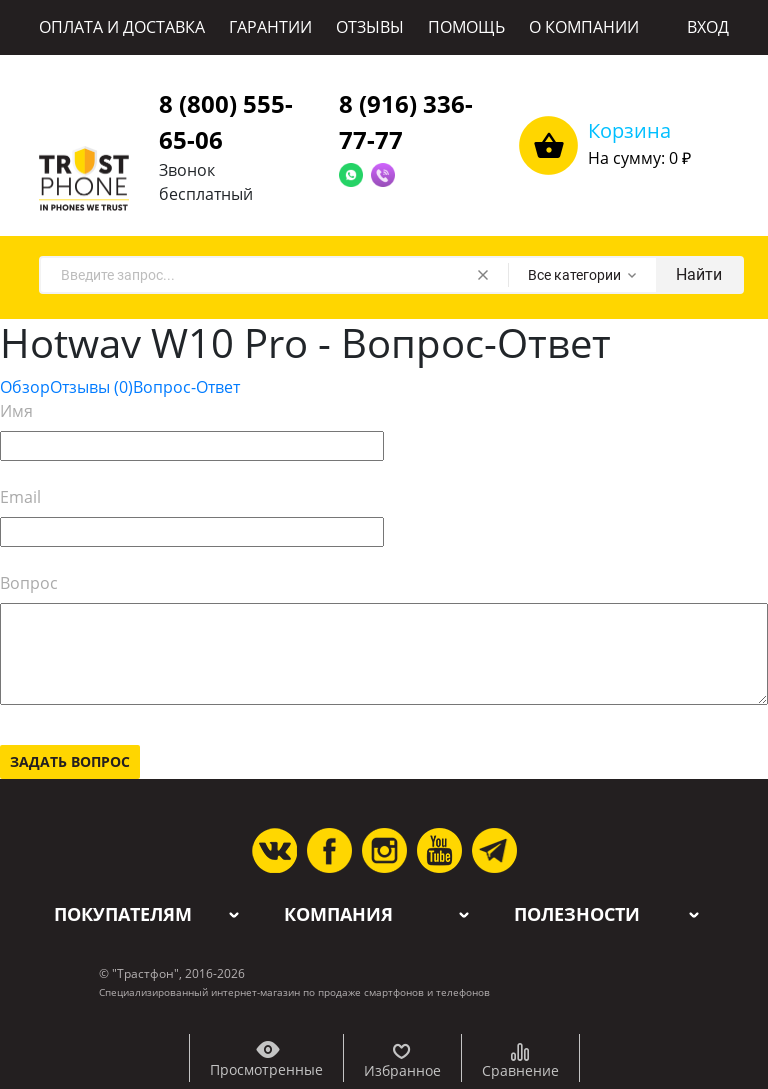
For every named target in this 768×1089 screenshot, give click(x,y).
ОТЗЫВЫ (370, 27)
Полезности (577, 914)
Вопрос (29, 583)
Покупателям (123, 914)
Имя (16, 411)
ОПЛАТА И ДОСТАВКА (122, 27)
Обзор (25, 387)
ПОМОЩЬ (466, 27)
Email (20, 497)
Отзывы (91, 387)
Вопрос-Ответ (186, 387)
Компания (338, 914)
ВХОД (708, 27)
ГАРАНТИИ (270, 27)
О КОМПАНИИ (584, 27)
